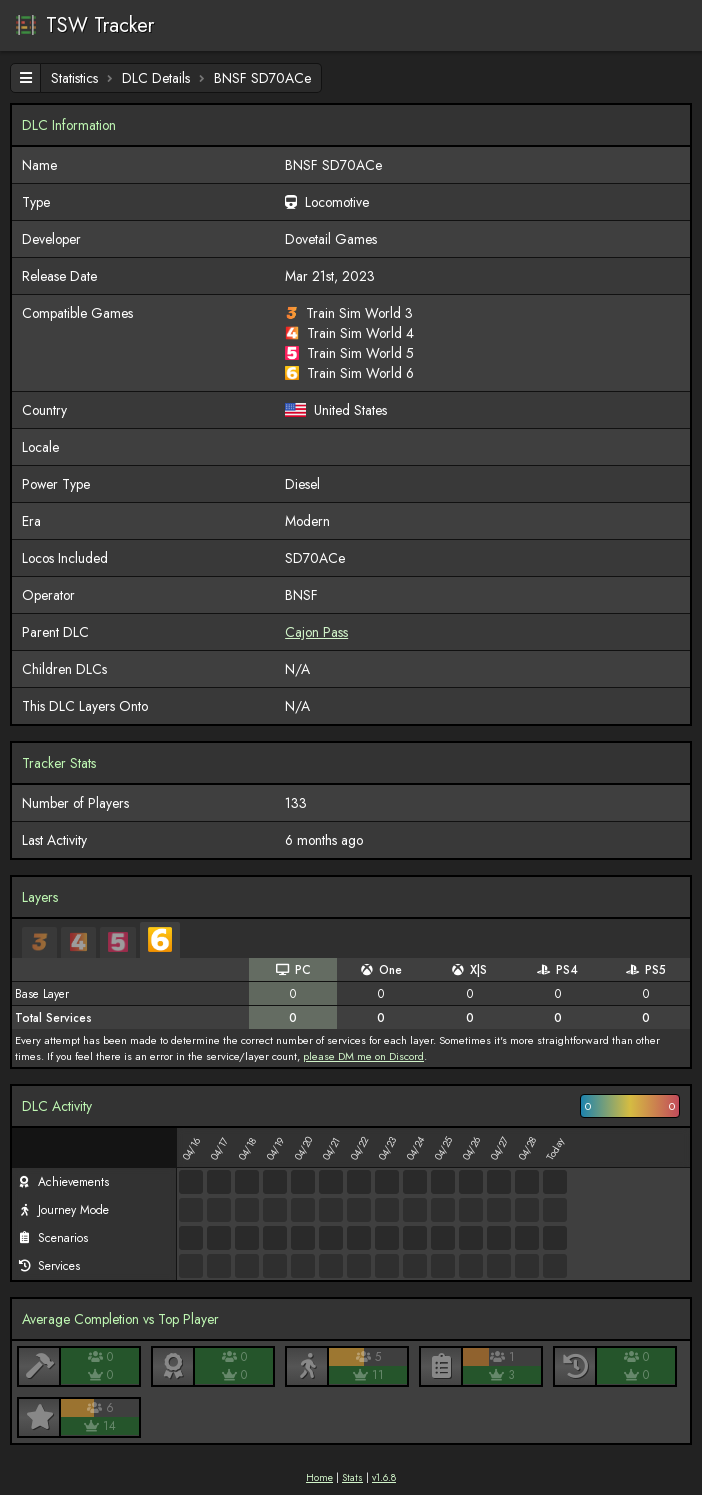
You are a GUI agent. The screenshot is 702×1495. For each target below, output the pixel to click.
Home (319, 1477)
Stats (352, 1477)
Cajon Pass (316, 632)
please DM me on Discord (363, 1056)
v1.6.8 (384, 1477)
